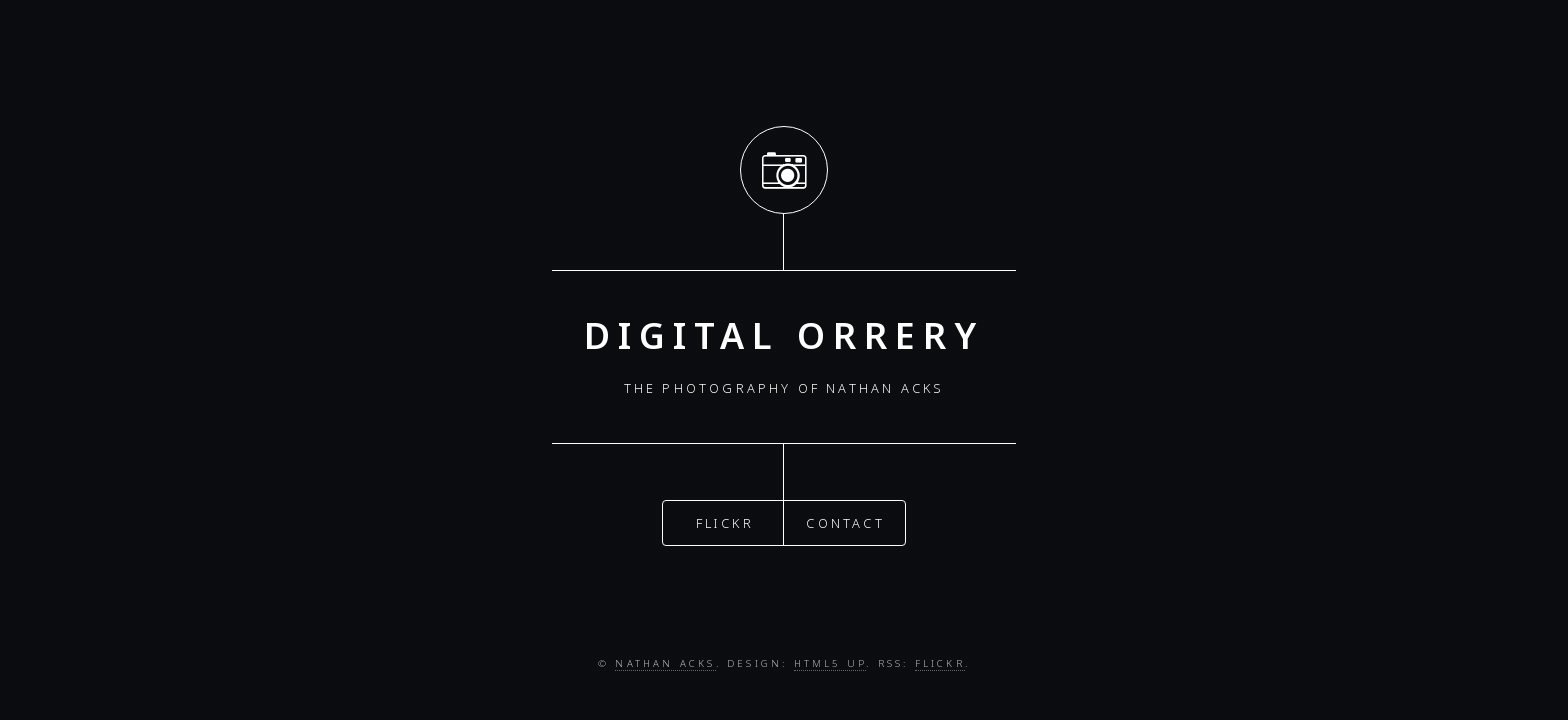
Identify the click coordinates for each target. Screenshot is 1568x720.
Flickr (725, 522)
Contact (845, 522)
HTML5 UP (830, 663)
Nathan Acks (665, 663)
